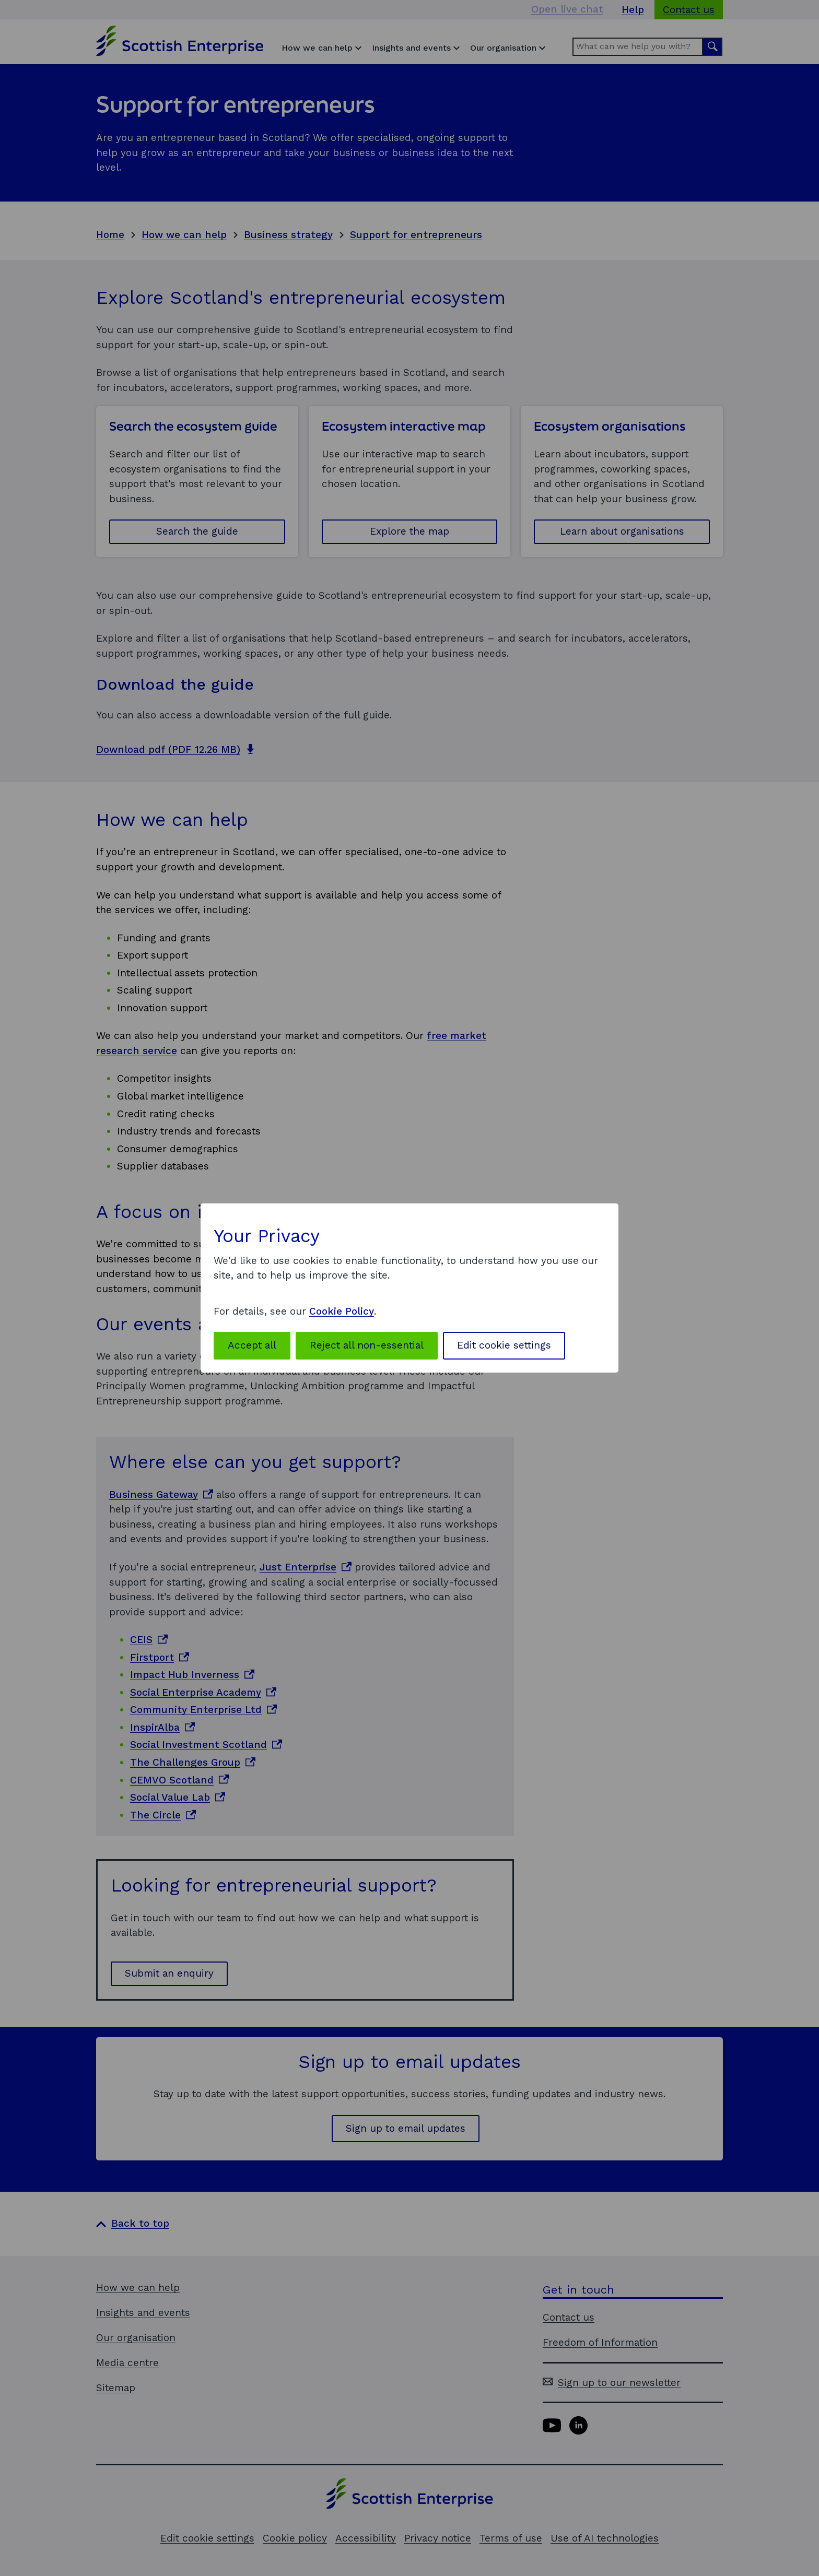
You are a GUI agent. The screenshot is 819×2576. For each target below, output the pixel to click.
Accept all (252, 1345)
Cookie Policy (341, 1311)
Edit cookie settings (504, 1345)
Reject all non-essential (367, 1345)
